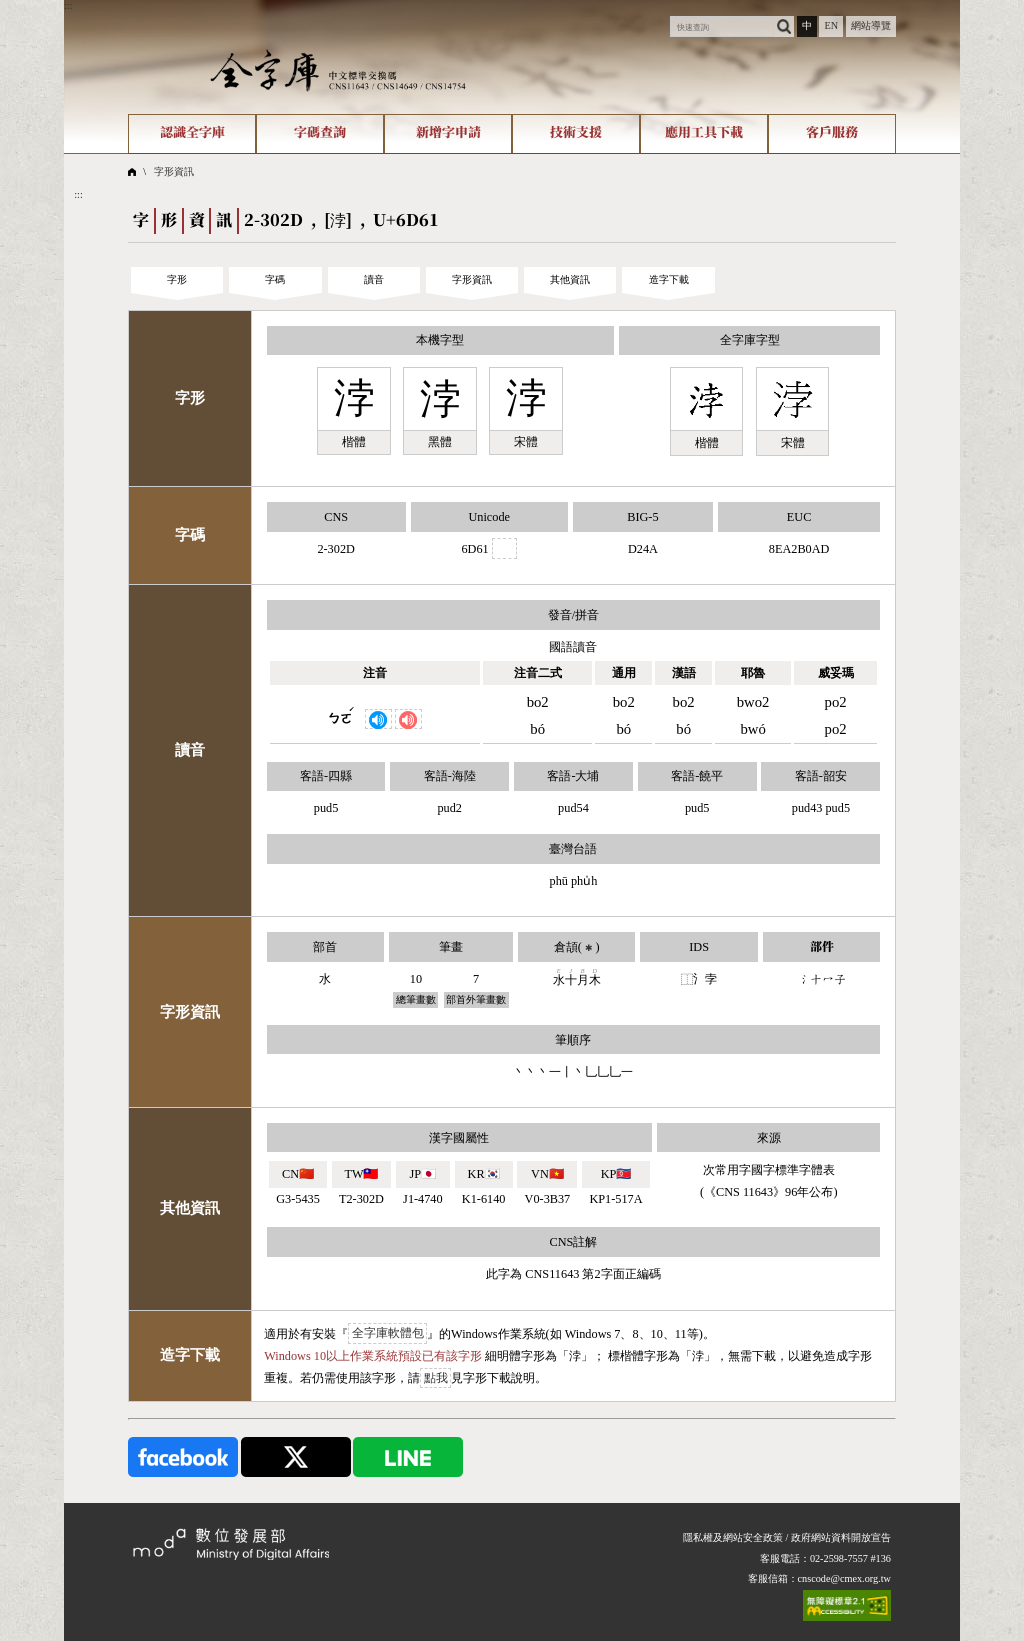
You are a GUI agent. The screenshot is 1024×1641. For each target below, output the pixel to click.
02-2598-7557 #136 (850, 1558)
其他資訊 (570, 279)
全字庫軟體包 (388, 1334)
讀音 (374, 279)
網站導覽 (871, 25)
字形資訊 (174, 171)
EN (831, 25)
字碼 (275, 279)
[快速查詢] (722, 26)
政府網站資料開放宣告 (841, 1537)
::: (68, 5)
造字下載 (669, 279)
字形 (177, 279)
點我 (436, 1378)
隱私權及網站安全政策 (733, 1537)
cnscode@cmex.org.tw (844, 1578)
